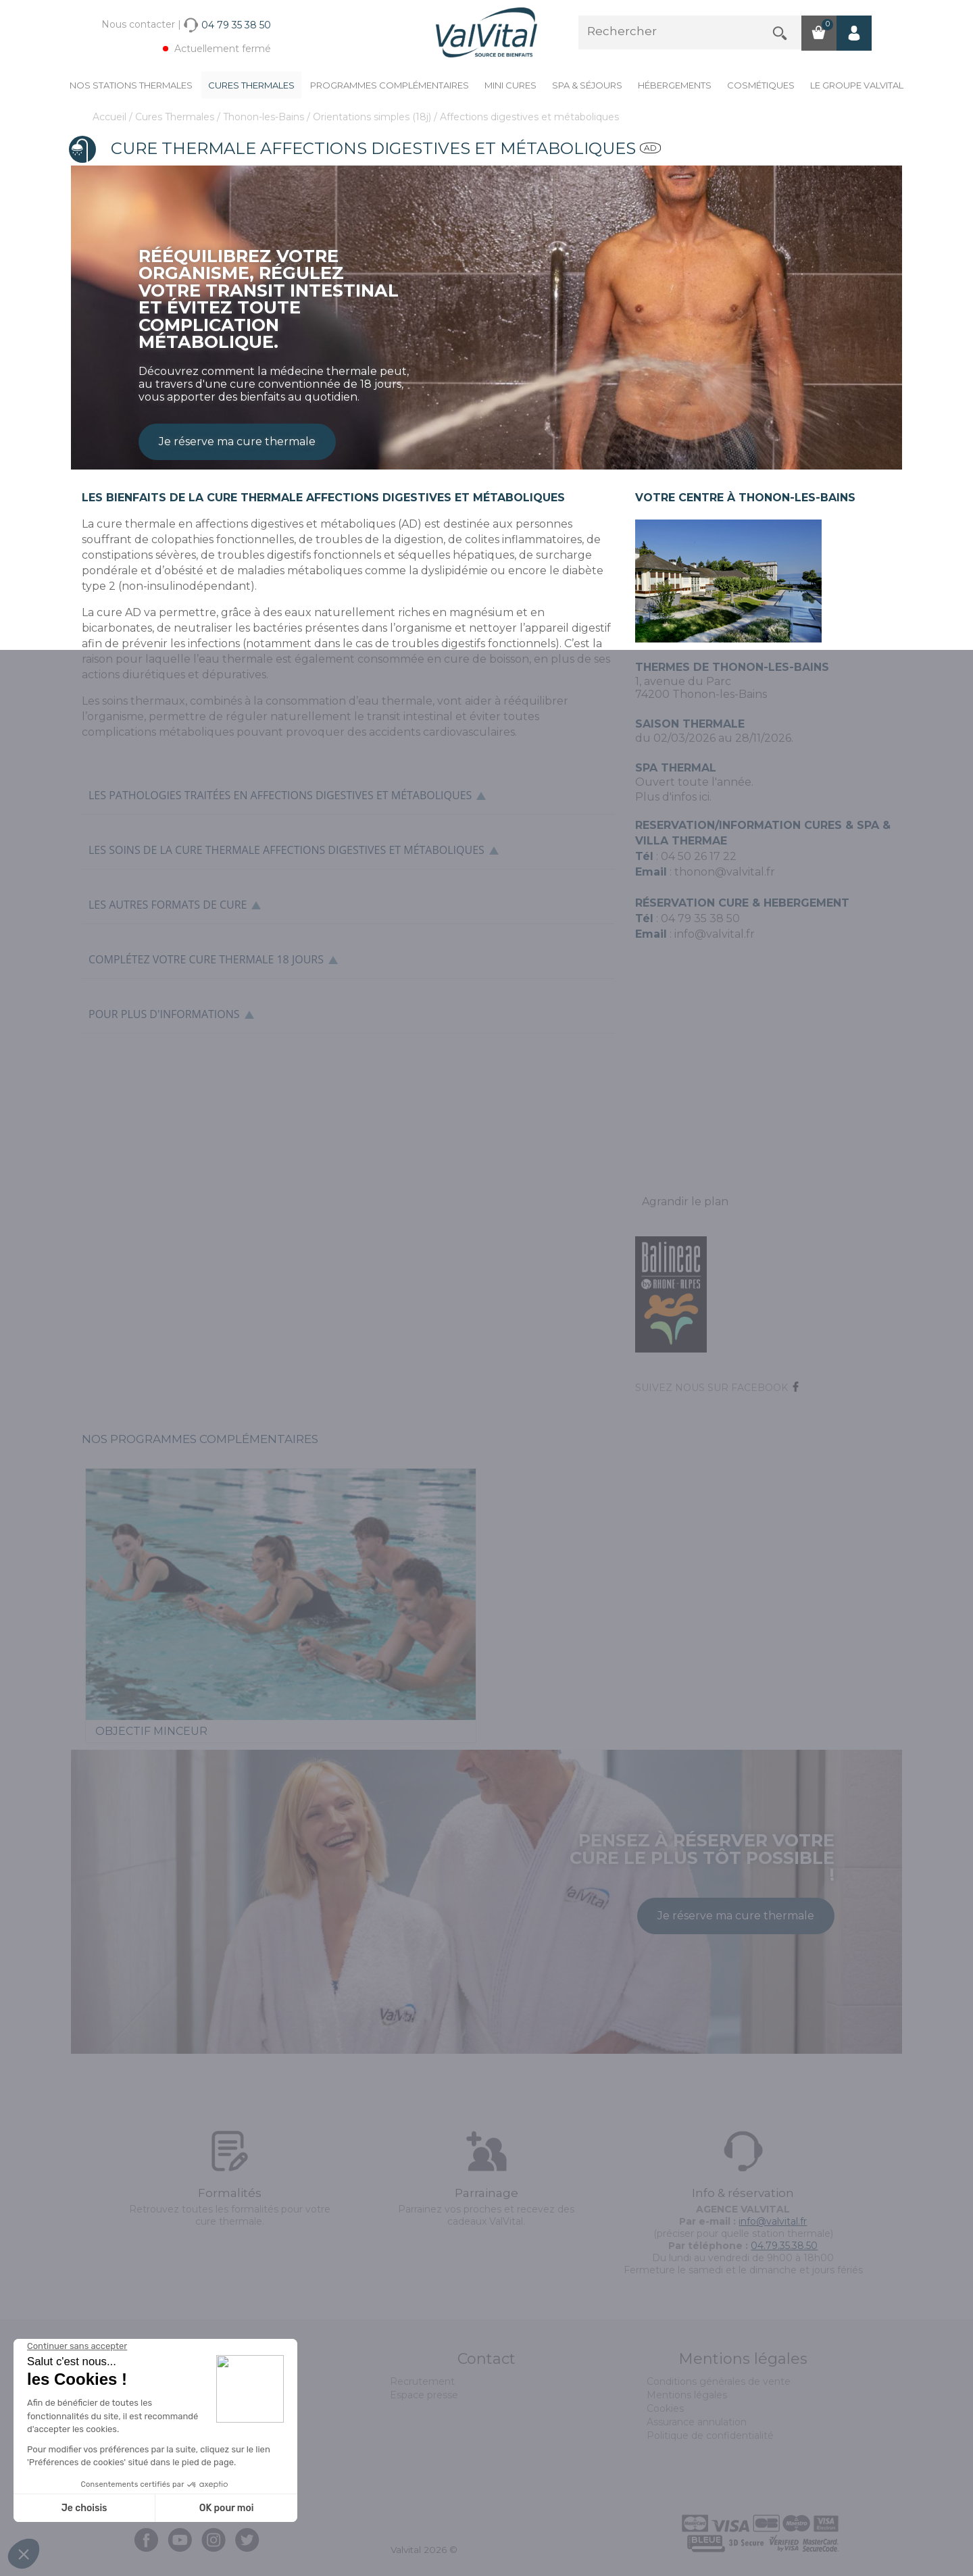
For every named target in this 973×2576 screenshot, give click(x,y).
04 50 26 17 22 (699, 856)
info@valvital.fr (713, 934)
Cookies (665, 2408)
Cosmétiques (761, 85)
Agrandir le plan (685, 1201)
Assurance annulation (697, 2422)
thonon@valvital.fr (724, 871)
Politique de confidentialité (710, 2435)
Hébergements (675, 85)
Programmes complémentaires (389, 85)
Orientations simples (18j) (373, 117)
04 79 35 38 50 (700, 918)
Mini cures (510, 85)
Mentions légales (687, 2395)
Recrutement (422, 2381)
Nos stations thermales (131, 85)
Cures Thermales (251, 85)
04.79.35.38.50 (784, 2246)
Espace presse (424, 2395)
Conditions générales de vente (719, 2381)
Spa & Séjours (587, 85)
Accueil (111, 117)
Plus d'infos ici (672, 796)
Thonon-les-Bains (265, 117)
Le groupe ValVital (856, 85)
